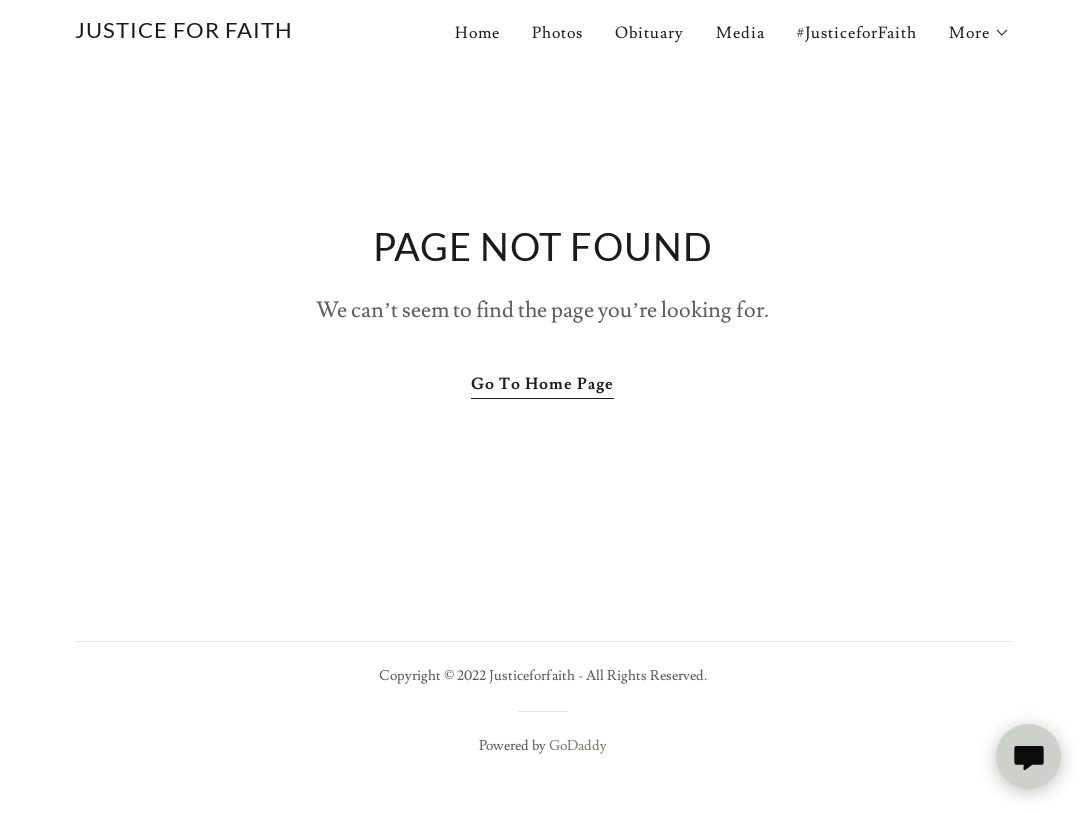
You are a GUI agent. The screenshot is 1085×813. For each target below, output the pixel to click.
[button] (979, 33)
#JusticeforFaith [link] (857, 33)
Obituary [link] (649, 33)
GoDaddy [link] (578, 746)
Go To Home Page (542, 384)
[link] (184, 33)
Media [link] (740, 33)
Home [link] (477, 33)
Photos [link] (557, 33)
